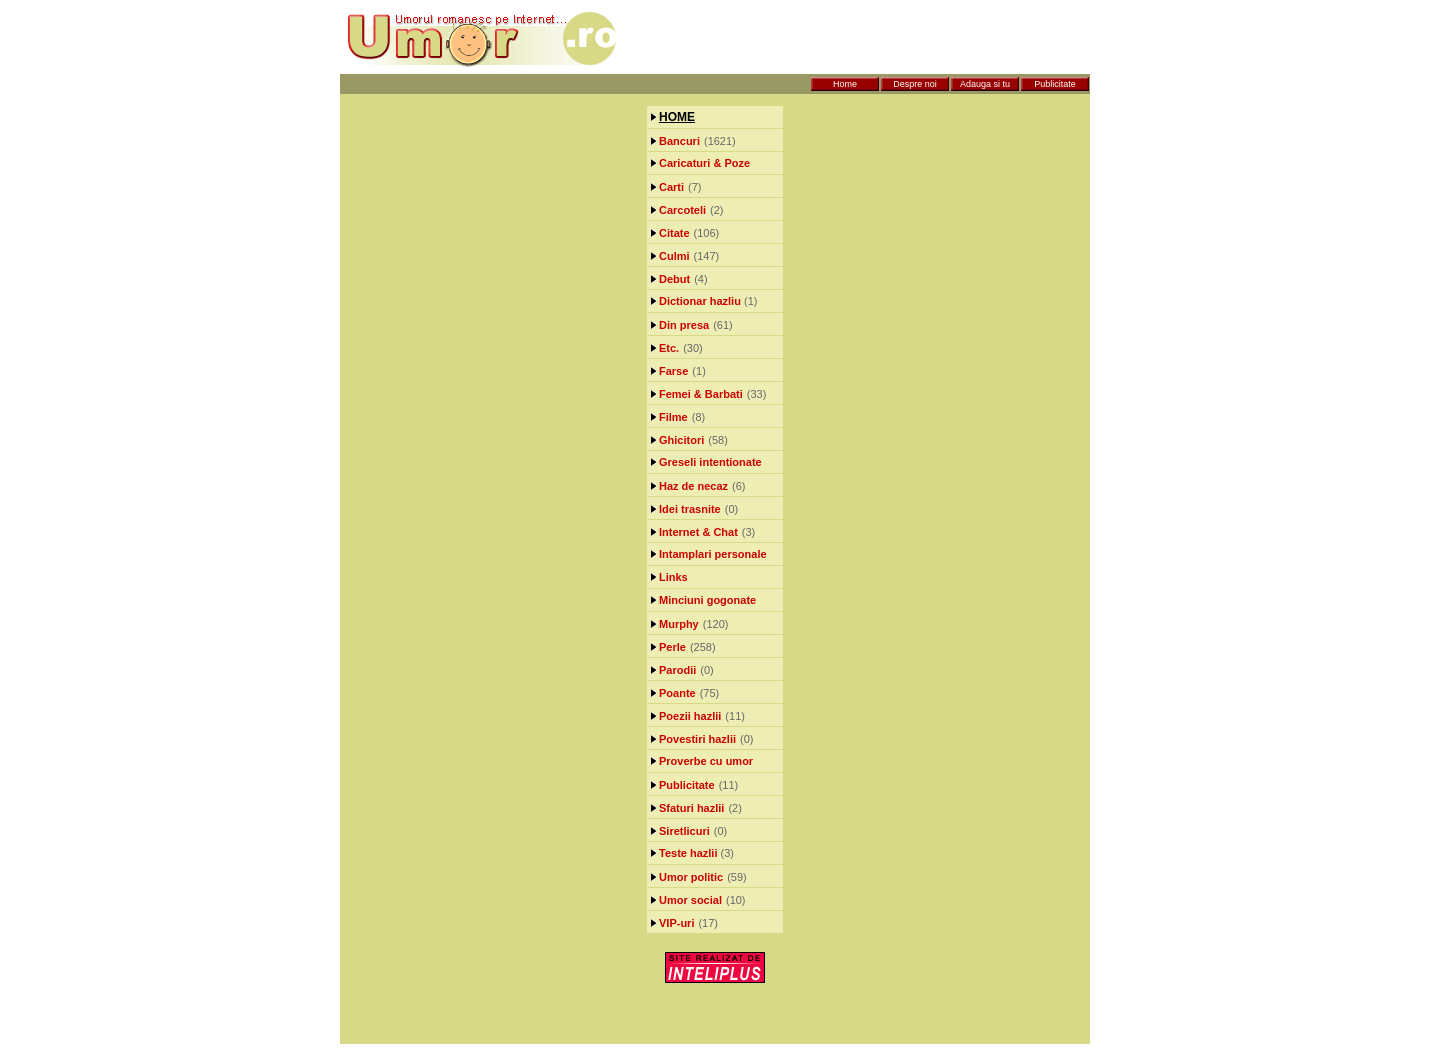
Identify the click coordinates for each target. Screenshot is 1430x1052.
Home (845, 84)
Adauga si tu (985, 84)
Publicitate (1055, 84)
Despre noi (915, 84)
